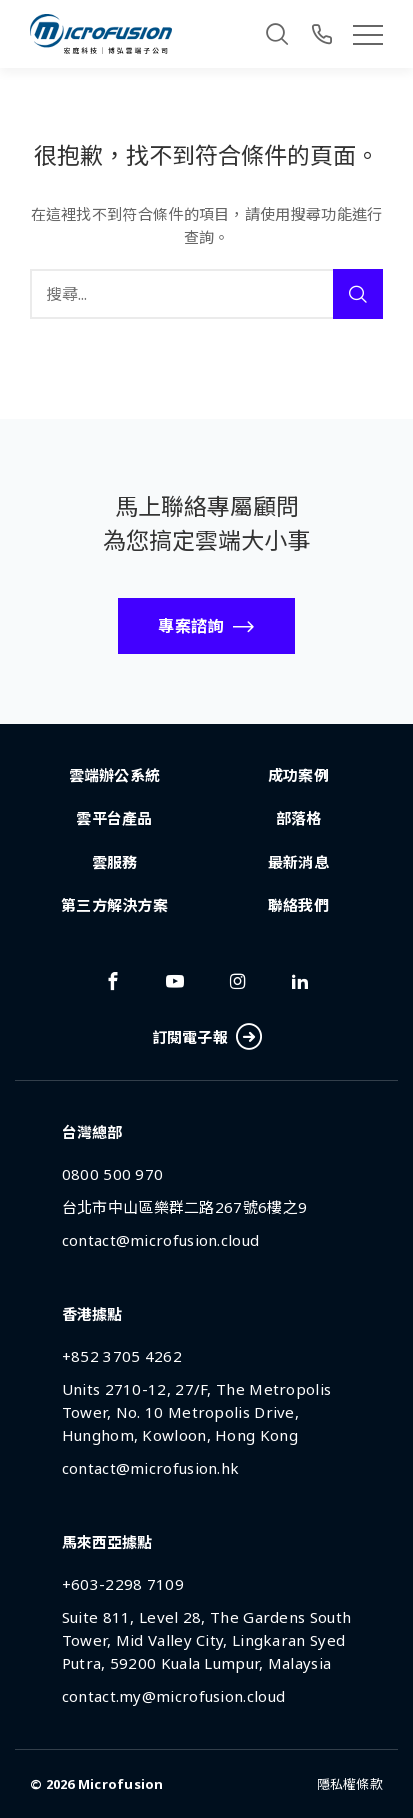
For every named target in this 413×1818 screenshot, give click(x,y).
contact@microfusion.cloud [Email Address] (161, 1240)
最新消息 (298, 862)
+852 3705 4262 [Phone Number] (122, 1356)
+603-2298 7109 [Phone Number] (123, 1584)
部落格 (299, 818)
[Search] (277, 34)
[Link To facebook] (113, 981)
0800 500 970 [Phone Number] (113, 1174)
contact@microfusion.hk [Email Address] (151, 1468)
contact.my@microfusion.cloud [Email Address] (173, 1696)
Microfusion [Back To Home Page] (121, 1784)
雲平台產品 (114, 818)
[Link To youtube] (175, 981)
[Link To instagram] (238, 981)
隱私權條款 (350, 1784)
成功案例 (298, 775)
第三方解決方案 (114, 905)
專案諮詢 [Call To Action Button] (190, 626)
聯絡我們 (298, 905)
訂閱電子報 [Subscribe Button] (207, 1037)
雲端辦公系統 (115, 775)
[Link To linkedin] (300, 981)
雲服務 (115, 862)
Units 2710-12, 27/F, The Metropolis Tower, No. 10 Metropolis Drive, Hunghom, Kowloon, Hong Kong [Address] (197, 1412)
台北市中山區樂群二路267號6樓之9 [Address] (184, 1207)
